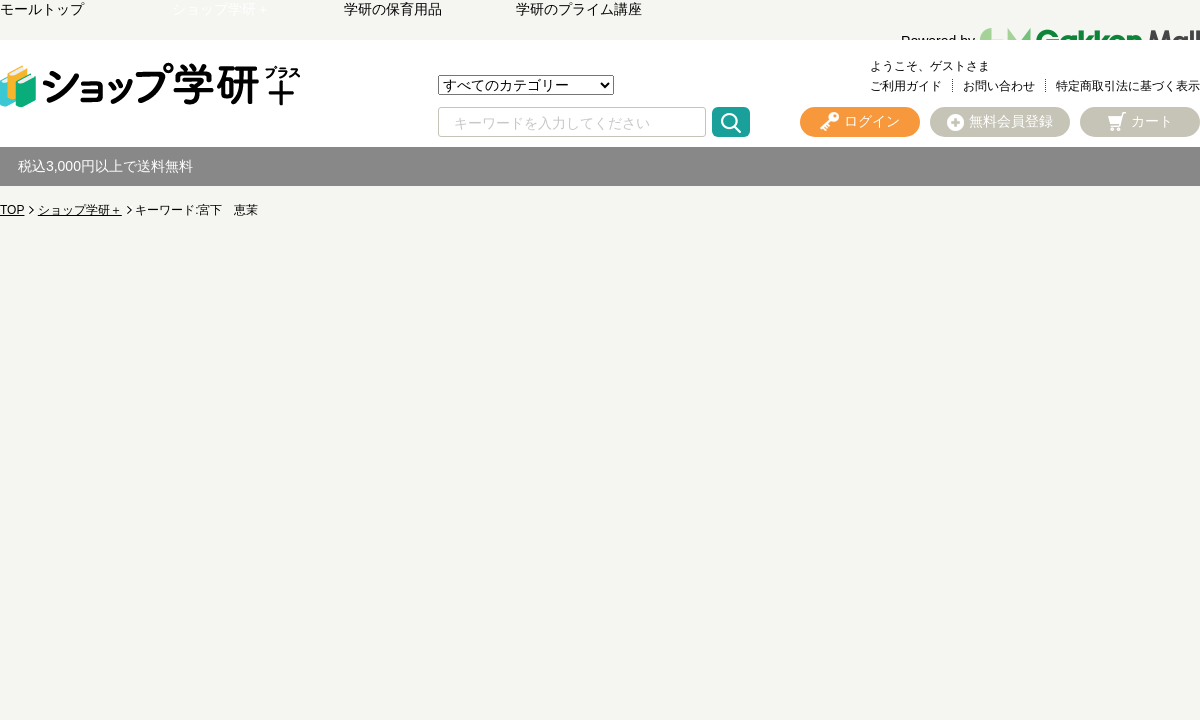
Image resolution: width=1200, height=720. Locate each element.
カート (1152, 121)
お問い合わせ (999, 86)
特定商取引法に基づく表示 (1128, 86)
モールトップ (42, 9)
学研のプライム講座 (579, 9)
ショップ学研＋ (221, 9)
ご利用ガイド (906, 86)
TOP (12, 210)
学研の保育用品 (393, 9)
